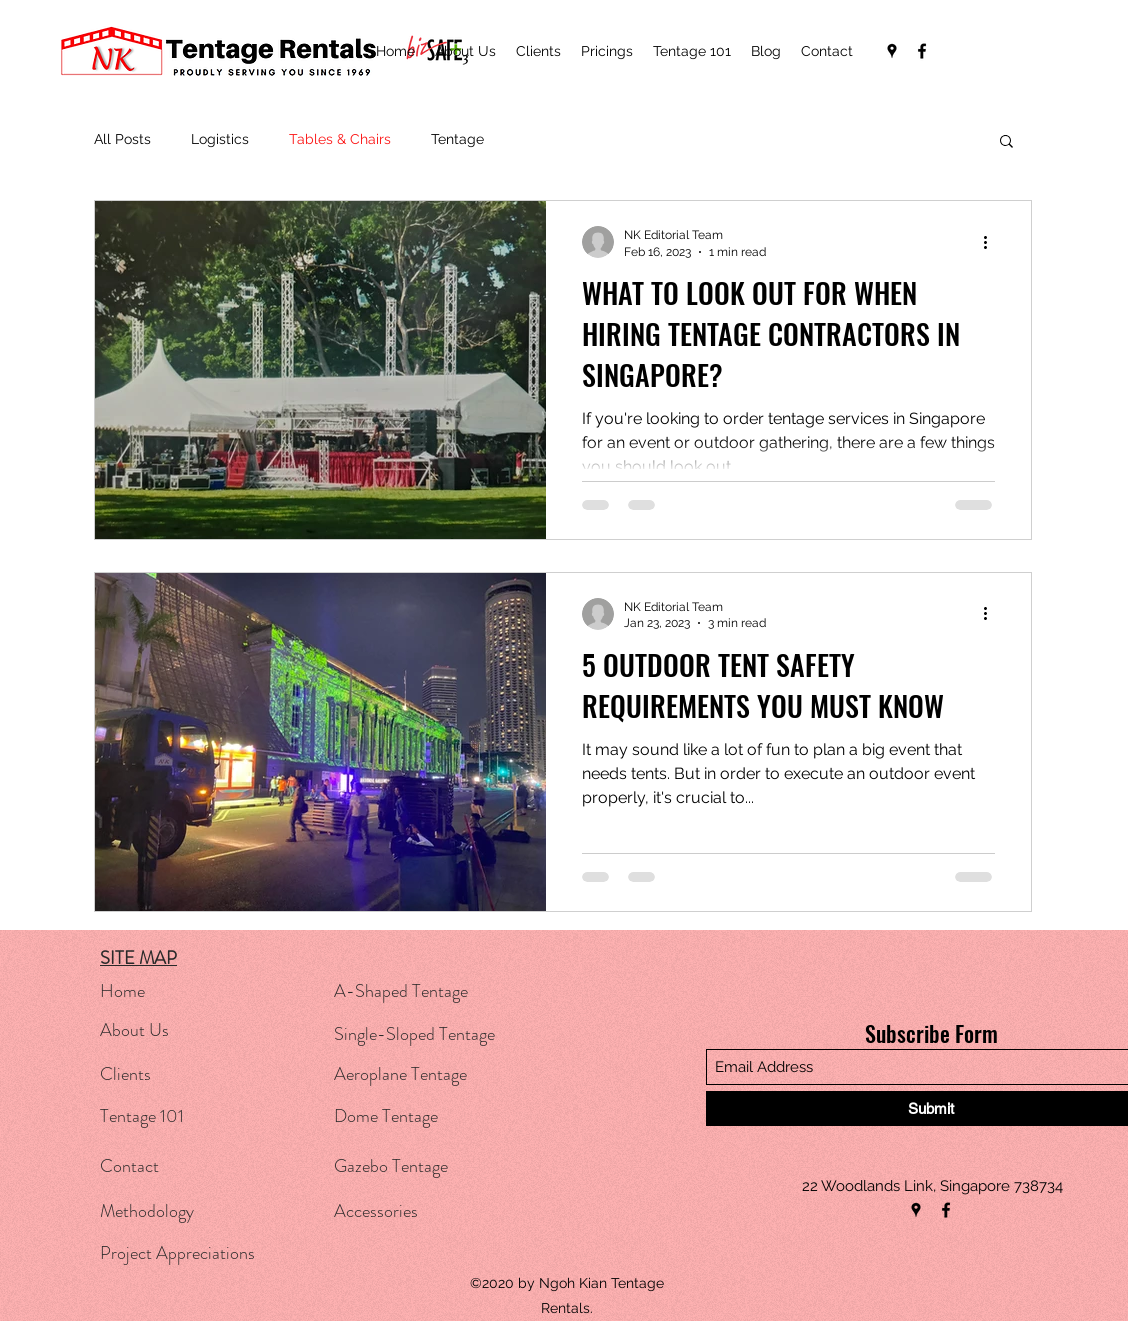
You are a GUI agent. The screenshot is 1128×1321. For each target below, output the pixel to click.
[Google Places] (892, 51)
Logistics (220, 139)
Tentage (457, 139)
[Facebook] (922, 51)
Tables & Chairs (340, 139)
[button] (1006, 142)
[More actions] (992, 242)
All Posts (122, 139)
